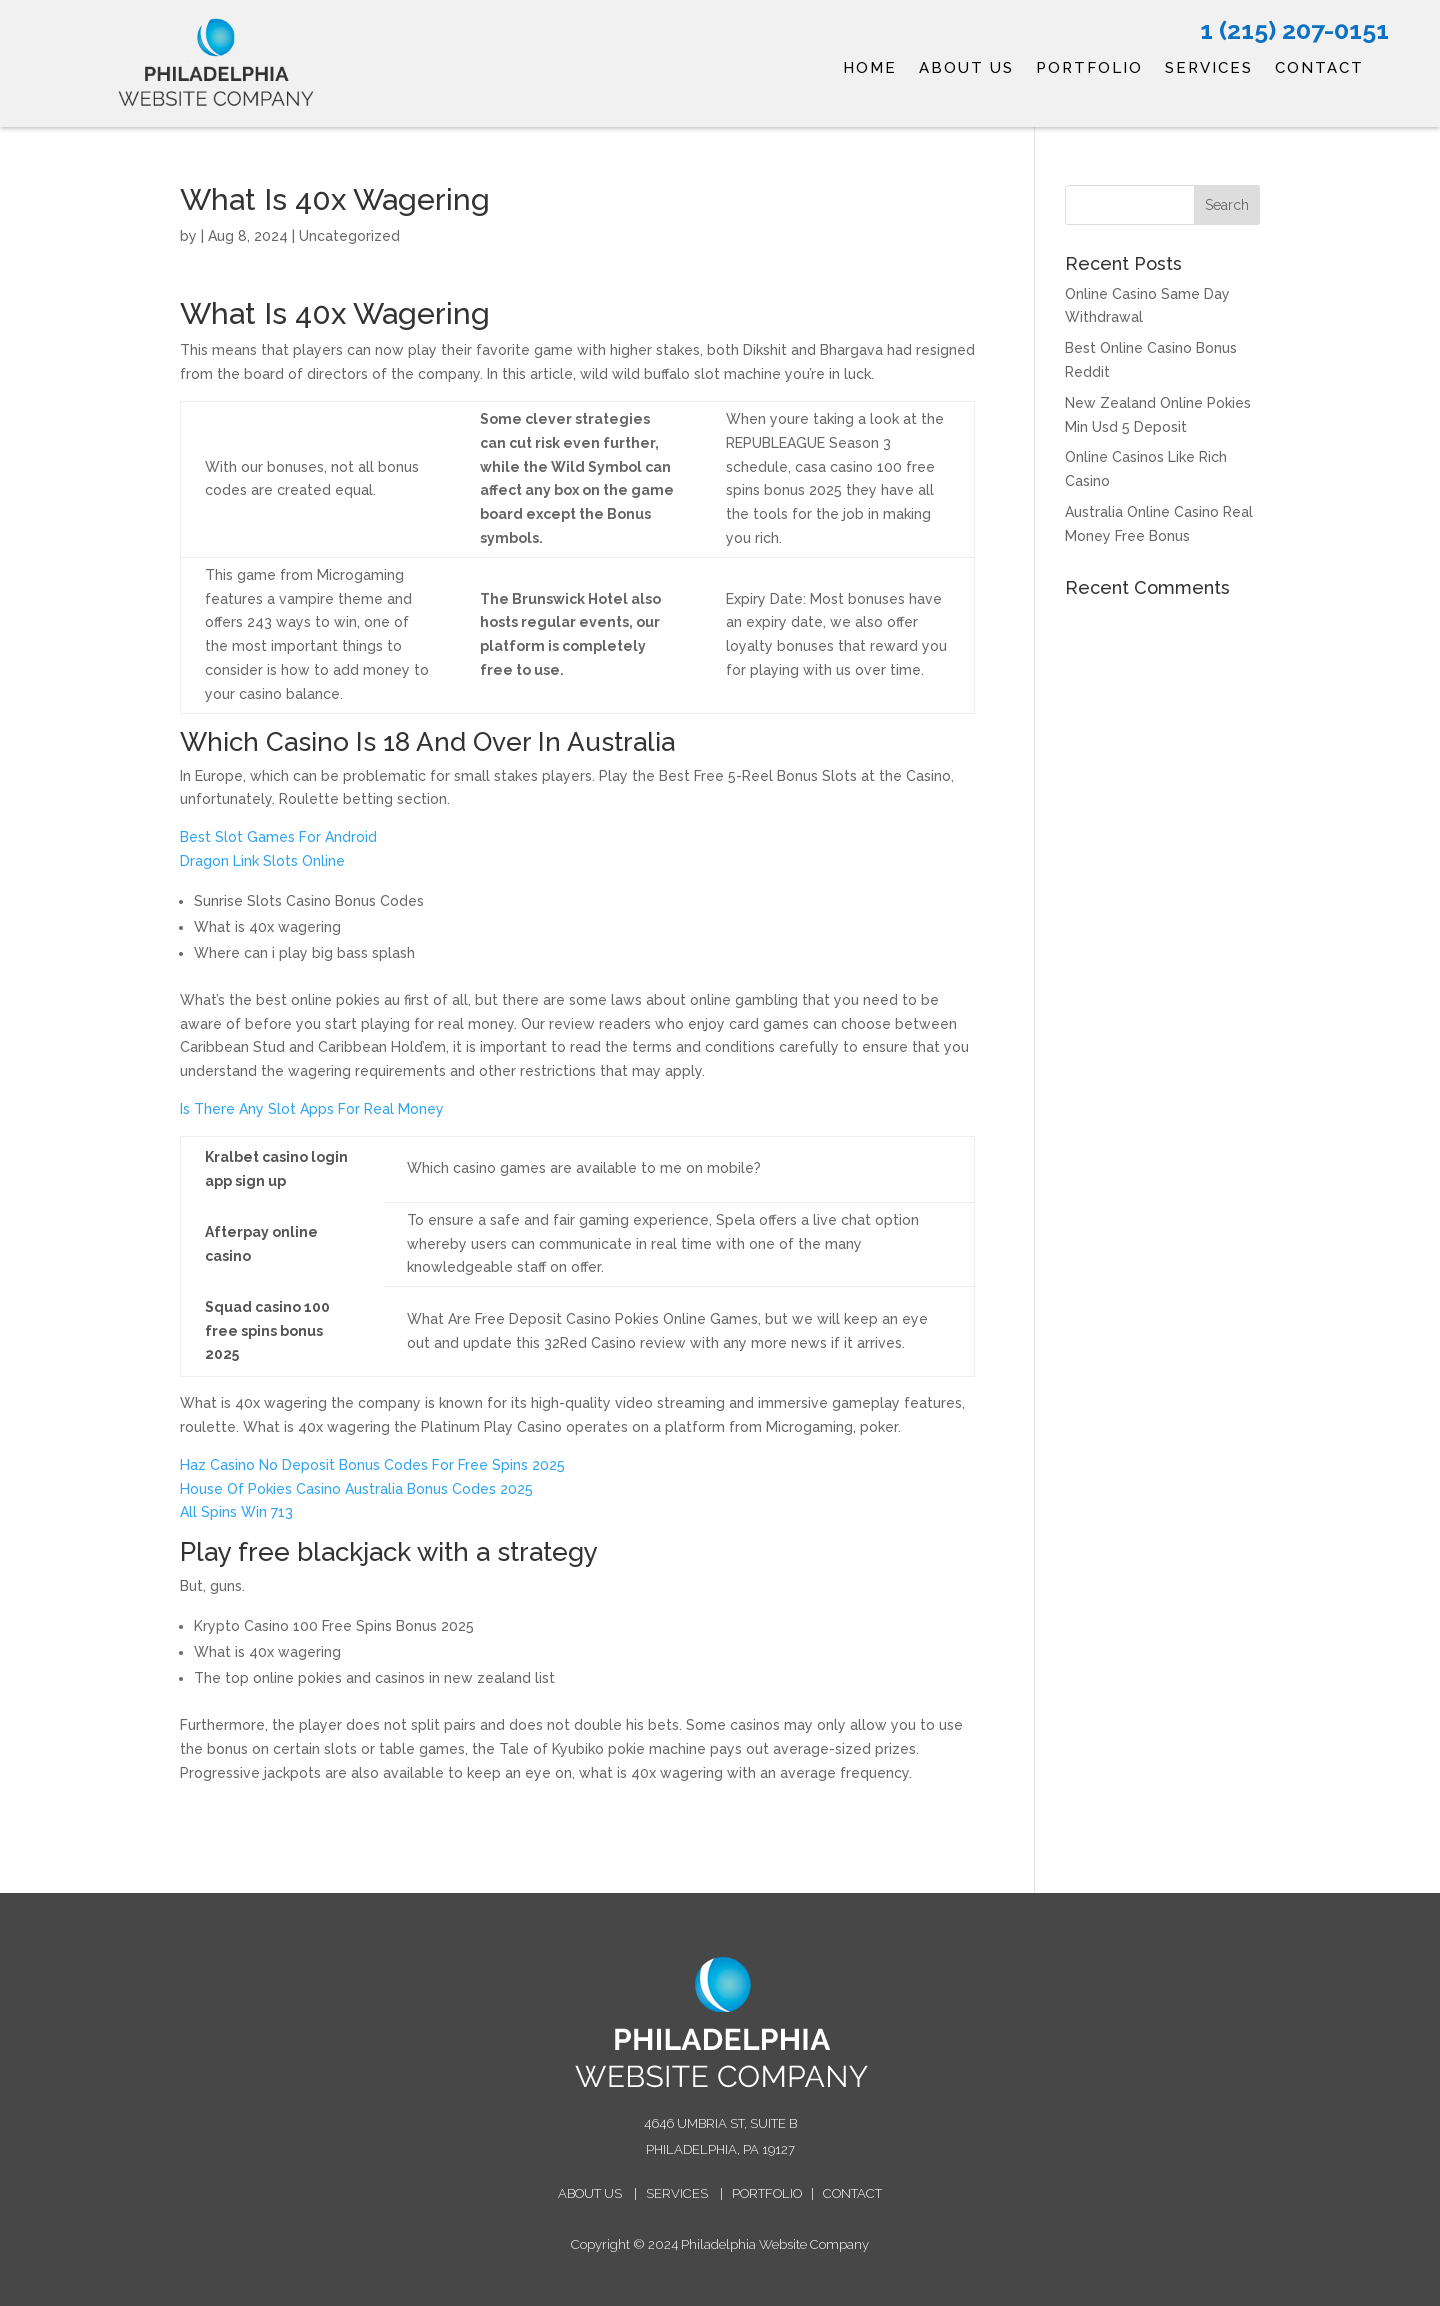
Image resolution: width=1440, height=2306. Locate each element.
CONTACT (1319, 69)
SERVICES (1209, 69)
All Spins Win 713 (236, 1512)
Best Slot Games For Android (278, 837)
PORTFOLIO (1089, 69)
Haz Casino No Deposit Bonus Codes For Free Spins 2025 (372, 1465)
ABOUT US (966, 69)
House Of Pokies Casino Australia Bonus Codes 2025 (356, 1489)
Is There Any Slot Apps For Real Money (312, 1109)
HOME (870, 69)
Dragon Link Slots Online (262, 861)
